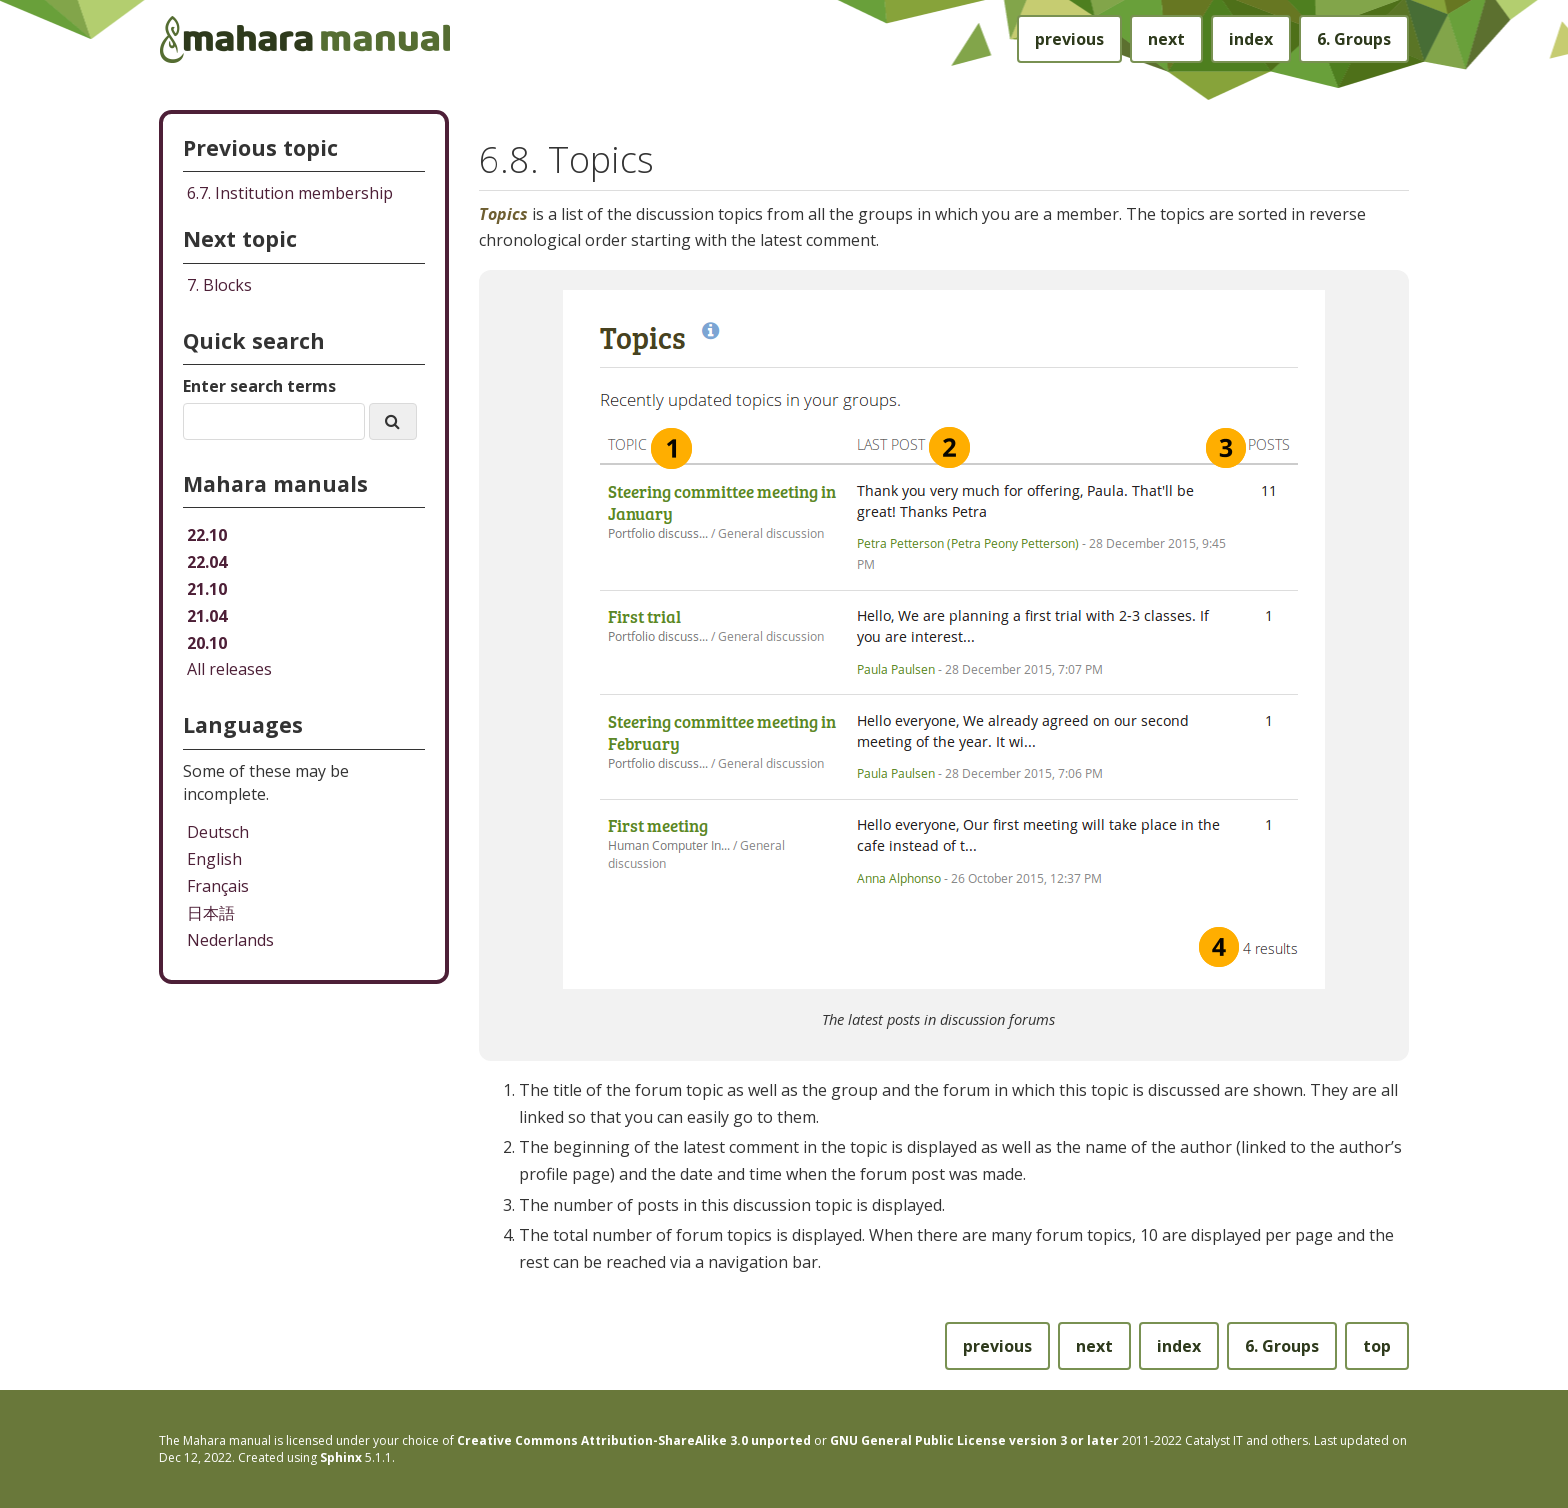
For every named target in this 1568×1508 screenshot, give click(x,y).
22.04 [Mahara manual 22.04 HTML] (207, 562)
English (214, 859)
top (1377, 1346)
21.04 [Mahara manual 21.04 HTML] (207, 616)
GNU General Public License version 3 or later (974, 1440)
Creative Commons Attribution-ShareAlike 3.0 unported (634, 1440)
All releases (229, 669)
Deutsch (218, 832)
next (1166, 39)
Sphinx (341, 1457)
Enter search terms (259, 386)
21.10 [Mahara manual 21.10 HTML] (207, 589)
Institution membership (290, 193)
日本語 (211, 913)
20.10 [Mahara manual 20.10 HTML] (207, 643)
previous (1069, 39)
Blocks (219, 285)
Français (218, 886)
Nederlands (230, 940)
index (1251, 39)
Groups (1354, 39)
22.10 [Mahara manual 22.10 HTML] (207, 535)
